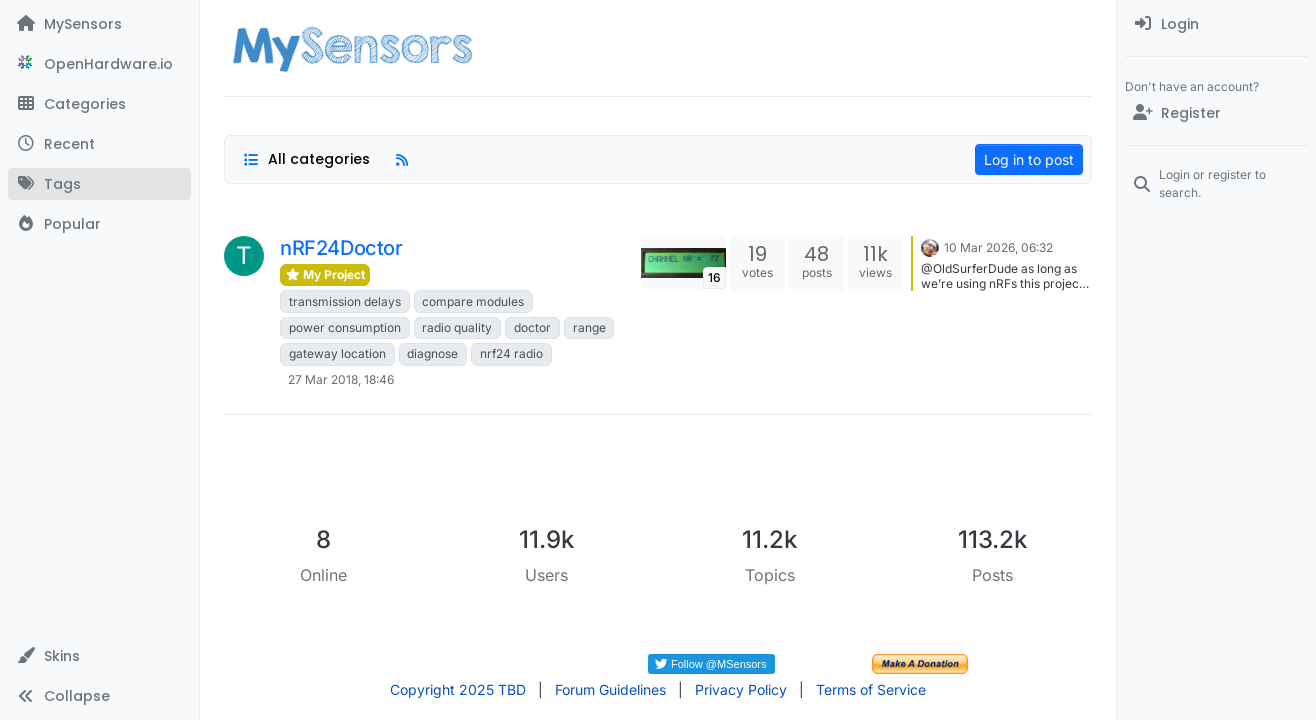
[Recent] (99, 144)
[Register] (1216, 113)
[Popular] (99, 224)
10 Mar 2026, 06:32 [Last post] (998, 247)
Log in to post (1029, 159)
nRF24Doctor (341, 248)
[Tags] (99, 184)
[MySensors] (99, 24)
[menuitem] (1216, 24)
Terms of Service (871, 689)
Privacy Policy (741, 689)
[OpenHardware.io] (99, 64)
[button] (99, 656)
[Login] (1216, 24)
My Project (325, 274)
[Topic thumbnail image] (683, 262)
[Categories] (99, 104)
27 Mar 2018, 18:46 (341, 379)
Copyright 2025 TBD (458, 689)
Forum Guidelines (610, 689)
